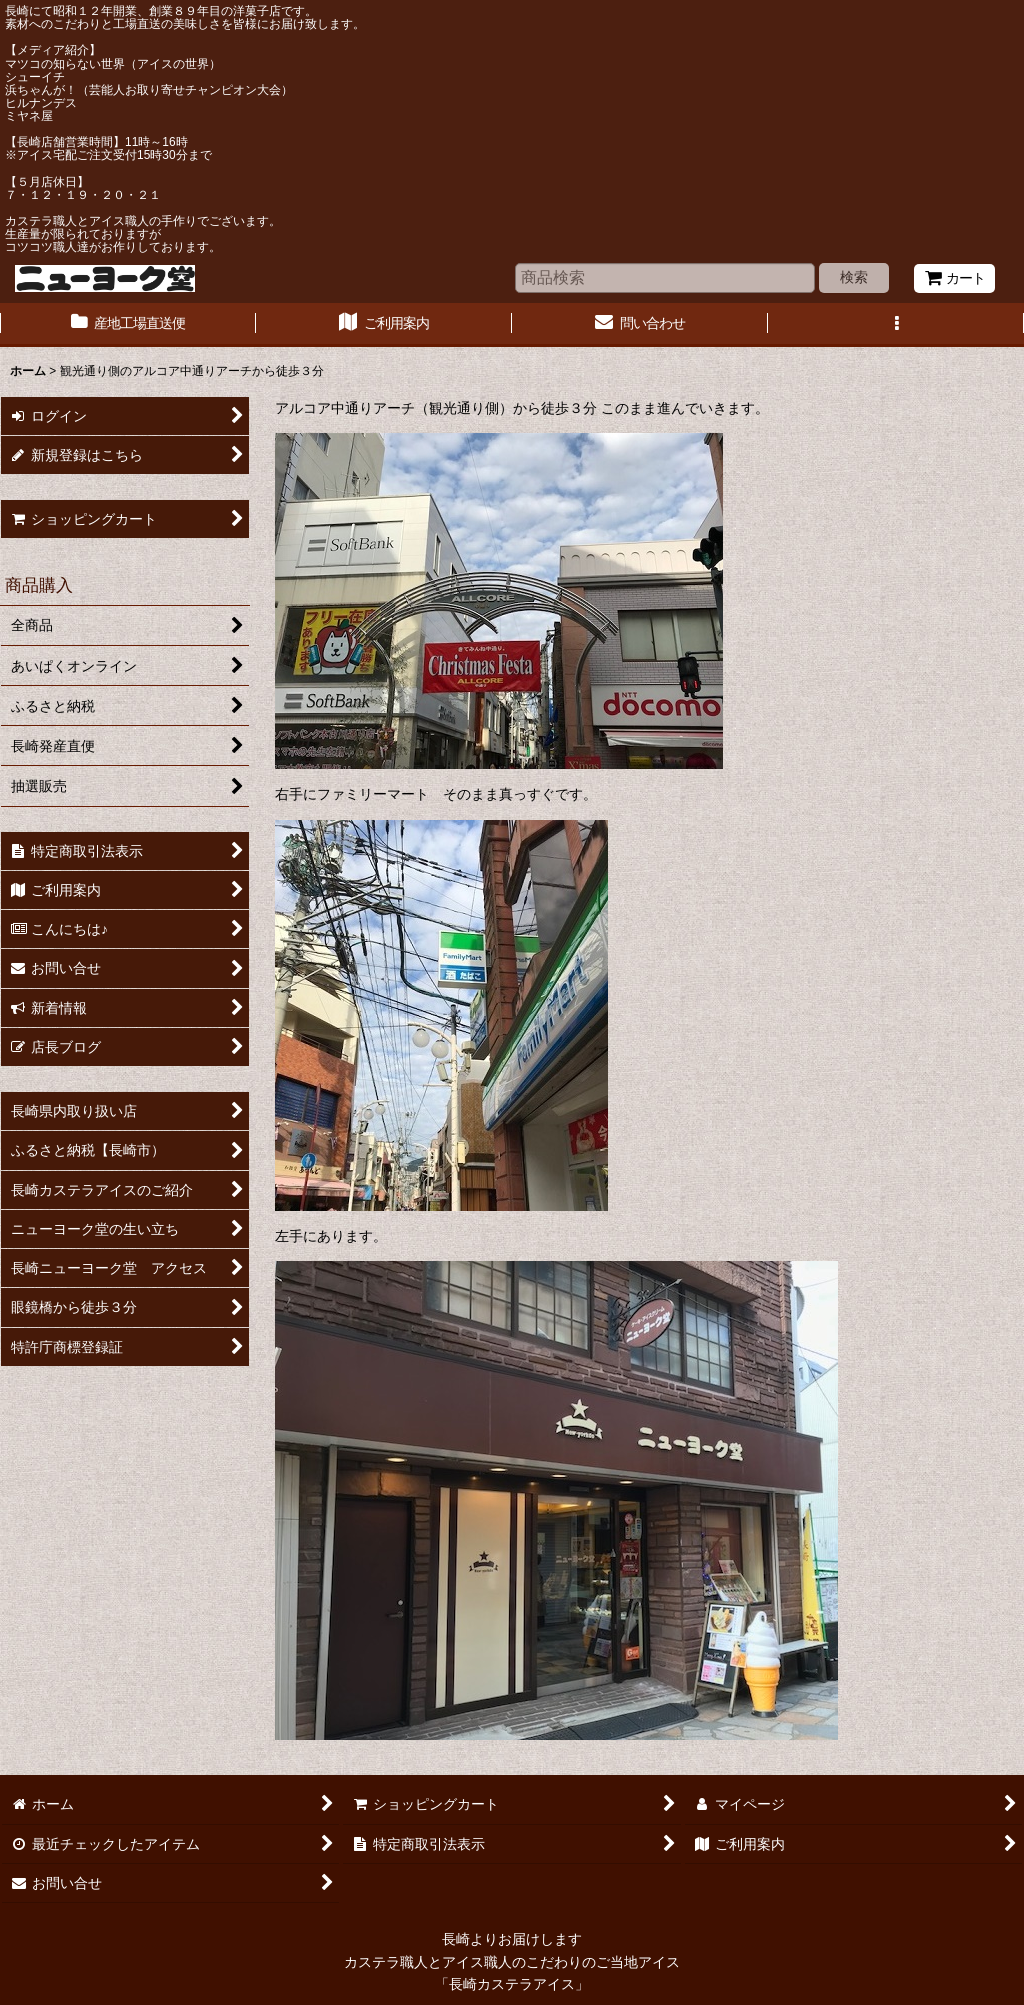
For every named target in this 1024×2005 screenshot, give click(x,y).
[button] (896, 325)
